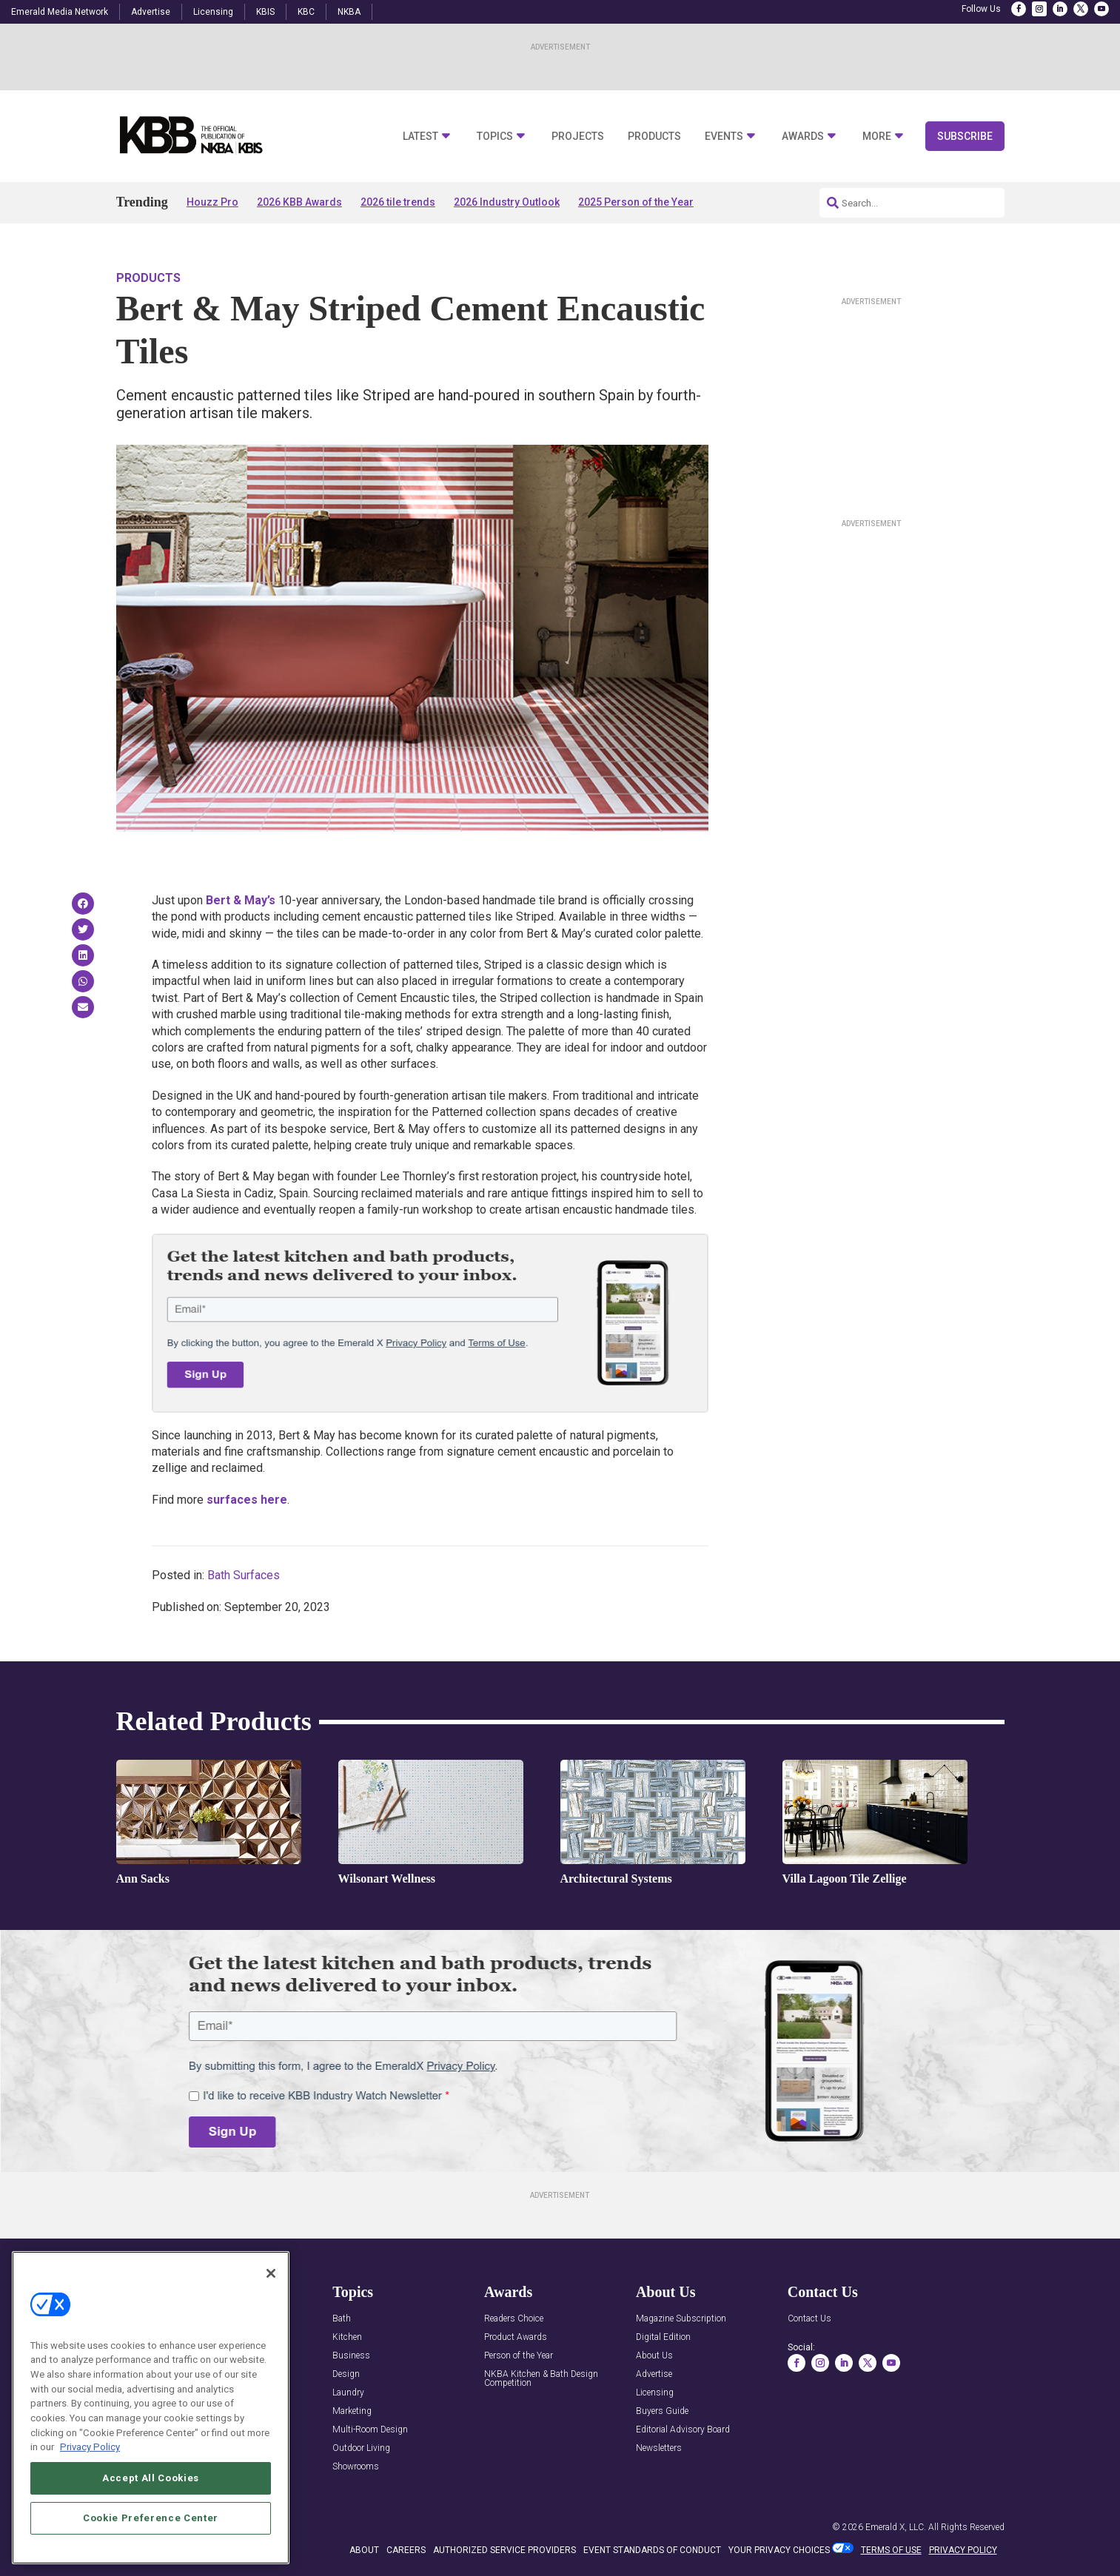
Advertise (150, 11)
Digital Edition (663, 2337)
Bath (341, 2319)
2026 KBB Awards (299, 202)
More (876, 136)
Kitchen (347, 2337)
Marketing (352, 2411)
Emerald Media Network (59, 11)
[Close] (271, 2273)
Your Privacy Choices (779, 2550)
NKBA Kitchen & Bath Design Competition (541, 2379)
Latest (420, 136)
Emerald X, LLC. (895, 2527)
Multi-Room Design (370, 2430)
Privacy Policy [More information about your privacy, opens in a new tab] (90, 2446)
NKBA (349, 11)
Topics (495, 136)
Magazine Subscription (681, 2319)
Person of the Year (518, 2356)
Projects (577, 136)
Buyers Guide (662, 2411)
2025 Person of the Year (636, 202)
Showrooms (355, 2467)
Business (351, 2356)
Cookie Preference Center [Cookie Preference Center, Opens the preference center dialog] (150, 2517)
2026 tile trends (398, 202)
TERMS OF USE (891, 2550)
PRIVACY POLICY (963, 2550)
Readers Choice (513, 2319)
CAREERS (406, 2550)
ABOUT (364, 2550)
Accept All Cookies (150, 2477)
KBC (306, 11)
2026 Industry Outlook (507, 202)
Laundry (348, 2393)
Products (654, 136)
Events (724, 136)
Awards (803, 136)
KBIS (265, 11)
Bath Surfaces (243, 1575)
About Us (654, 2356)
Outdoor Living (361, 2448)
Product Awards (515, 2337)
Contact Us (809, 2319)
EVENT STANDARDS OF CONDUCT (652, 2550)
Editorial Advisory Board (683, 2430)
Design (346, 2374)
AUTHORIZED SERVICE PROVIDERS (504, 2550)
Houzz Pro (212, 202)
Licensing (213, 11)
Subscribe (965, 136)
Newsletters (659, 2448)
